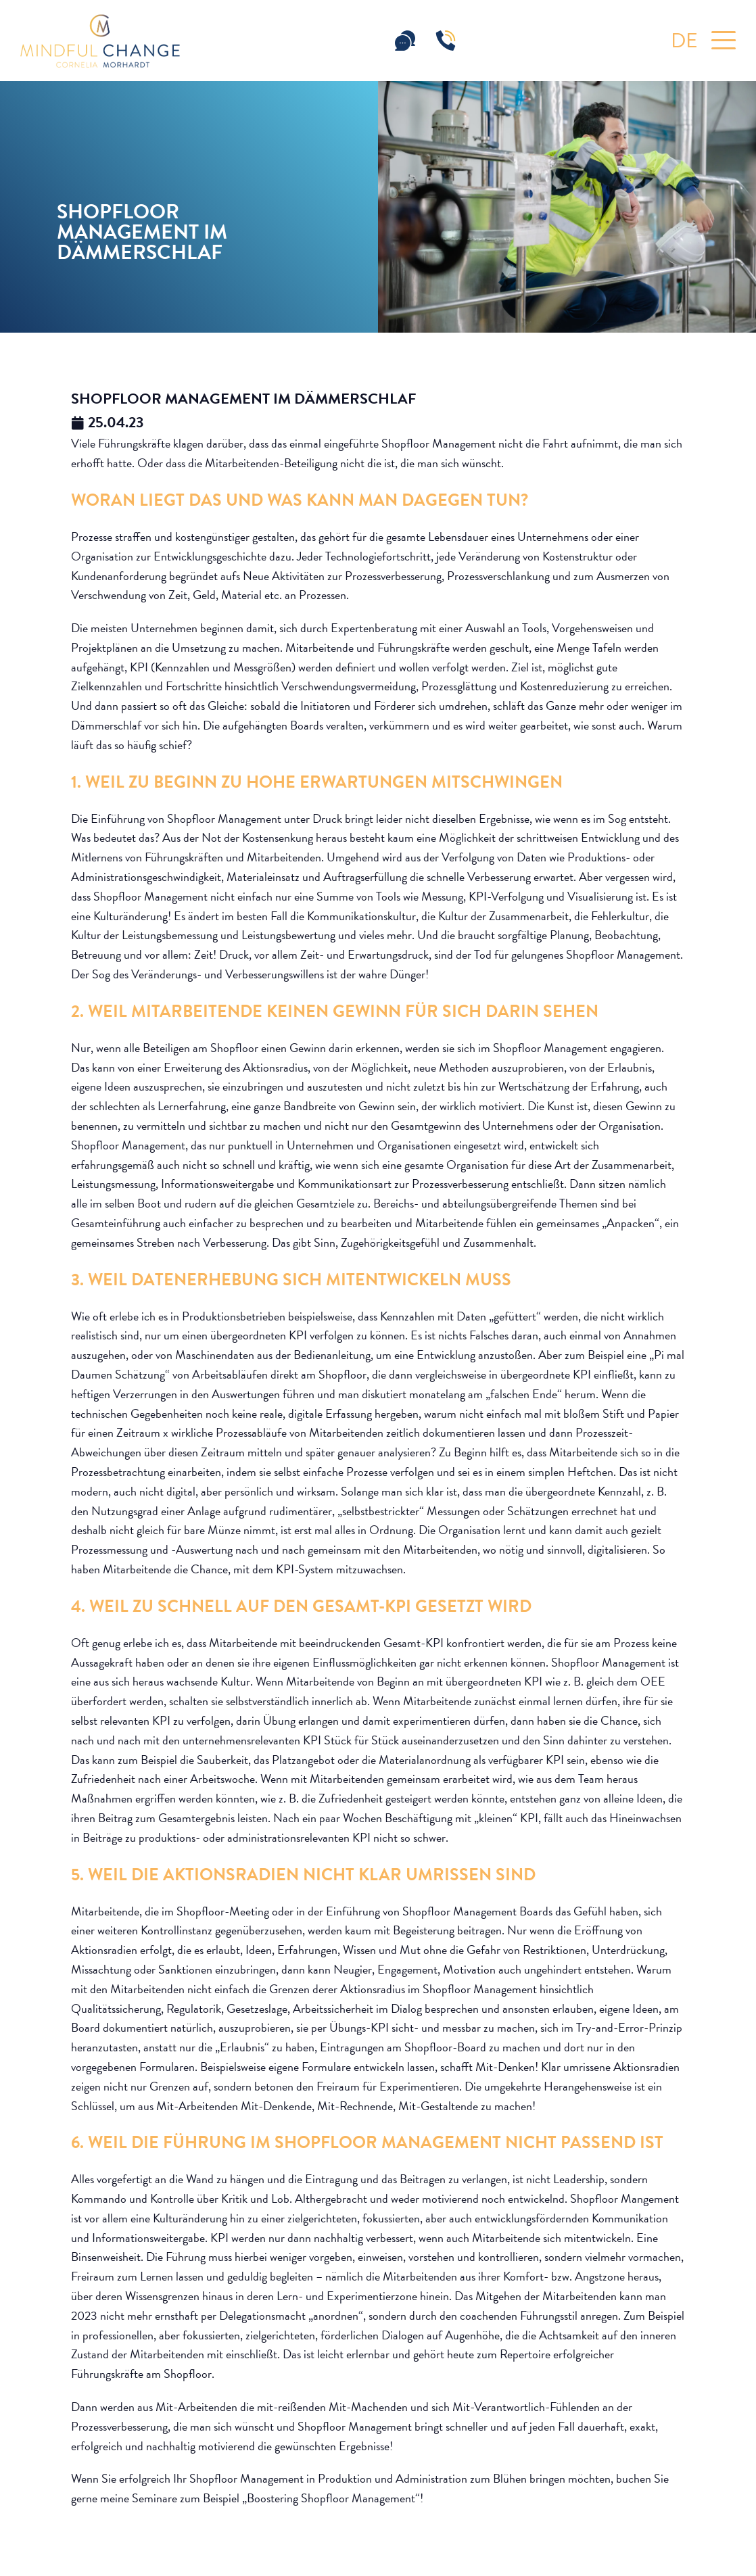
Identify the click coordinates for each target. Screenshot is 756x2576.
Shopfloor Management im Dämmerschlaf (243, 398)
